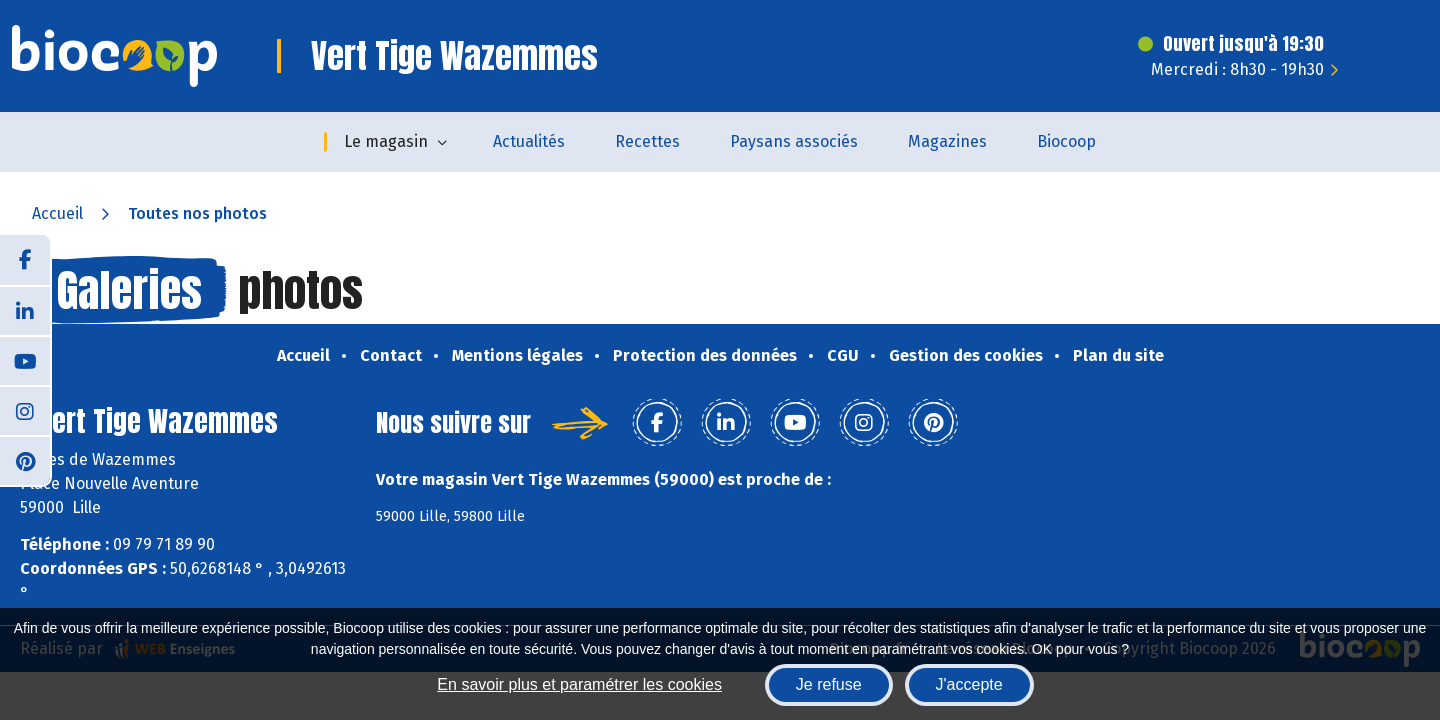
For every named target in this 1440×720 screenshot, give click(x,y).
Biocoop (1066, 141)
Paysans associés (794, 141)
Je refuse (829, 684)
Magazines (947, 141)
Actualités (529, 141)
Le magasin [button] (386, 141)
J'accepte (969, 684)
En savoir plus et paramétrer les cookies (579, 684)
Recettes (647, 141)
